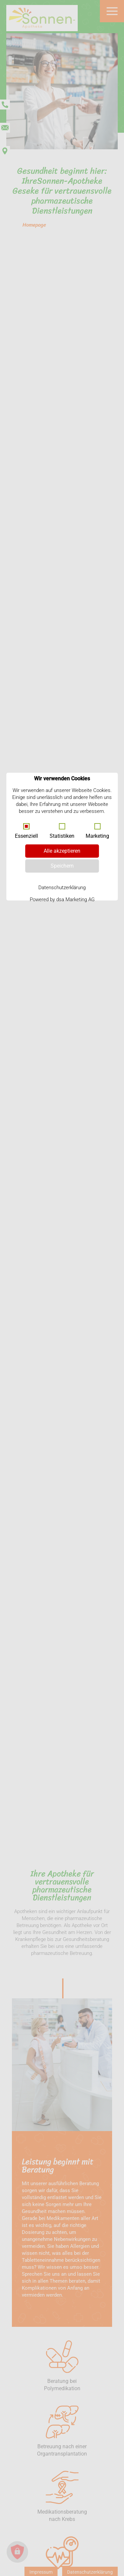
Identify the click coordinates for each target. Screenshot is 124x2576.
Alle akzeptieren (62, 851)
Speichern (62, 866)
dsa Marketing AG (75, 899)
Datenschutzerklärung (62, 888)
